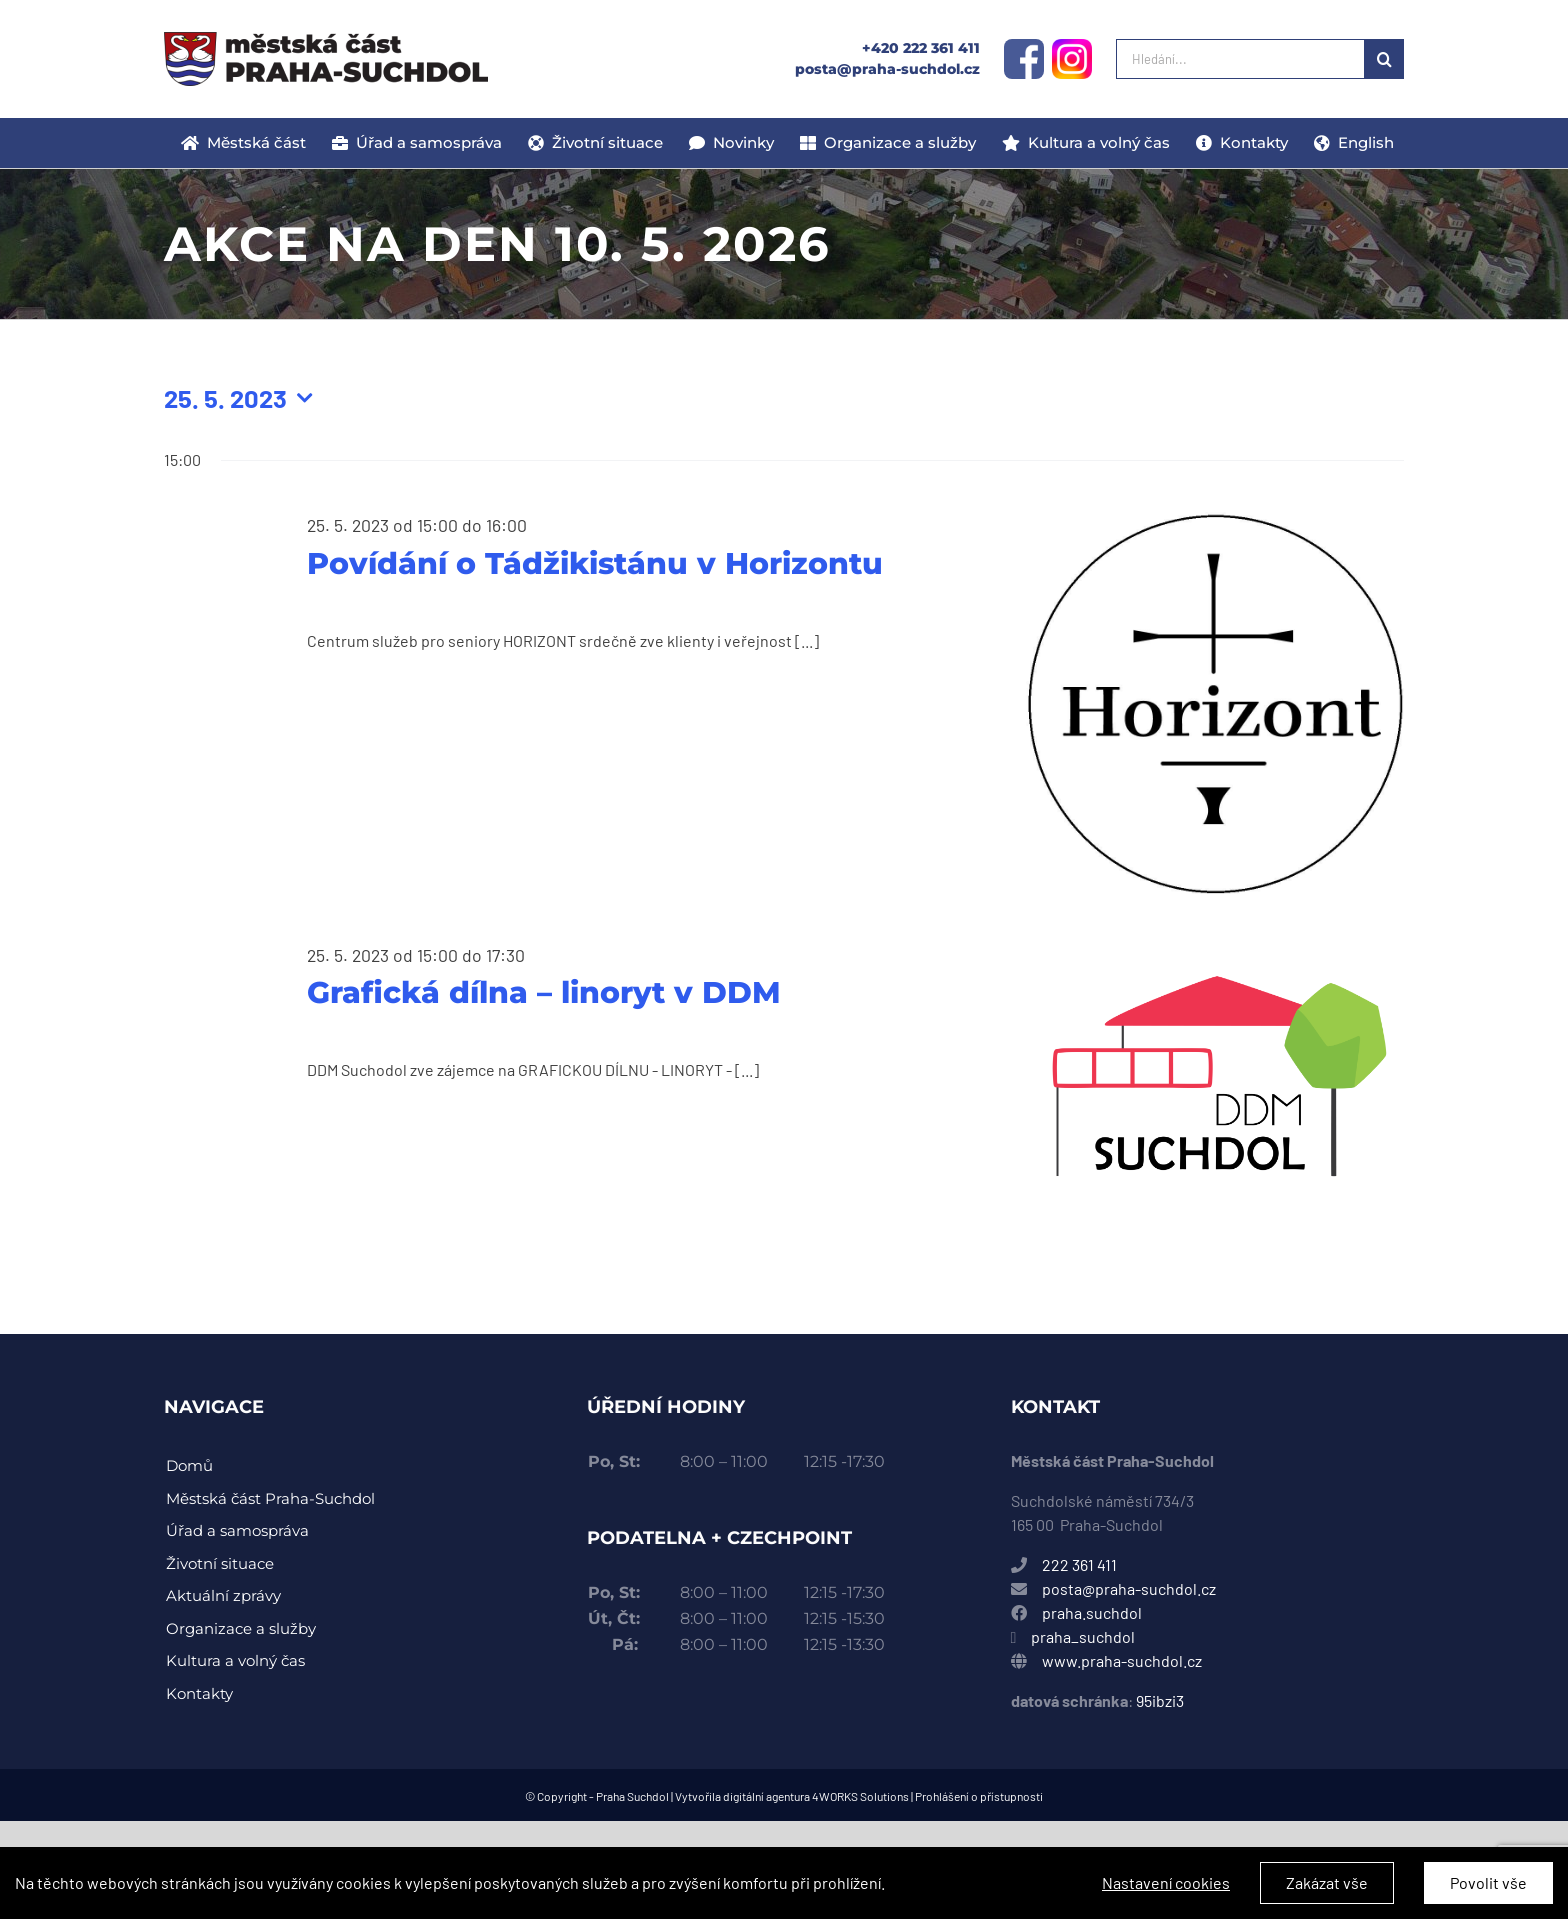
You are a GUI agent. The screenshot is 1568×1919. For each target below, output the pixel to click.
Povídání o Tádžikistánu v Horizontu (595, 563)
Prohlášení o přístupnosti (979, 1796)
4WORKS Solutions (860, 1796)
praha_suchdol (1081, 1636)
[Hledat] (1384, 59)
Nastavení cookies (1166, 1893)
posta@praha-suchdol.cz (887, 69)
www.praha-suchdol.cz (1122, 1660)
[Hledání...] (1240, 59)
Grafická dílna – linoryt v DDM (544, 992)
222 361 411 (1079, 1564)
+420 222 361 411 (921, 48)
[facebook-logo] (1024, 46)
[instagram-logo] (1072, 46)
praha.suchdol (1092, 1612)
